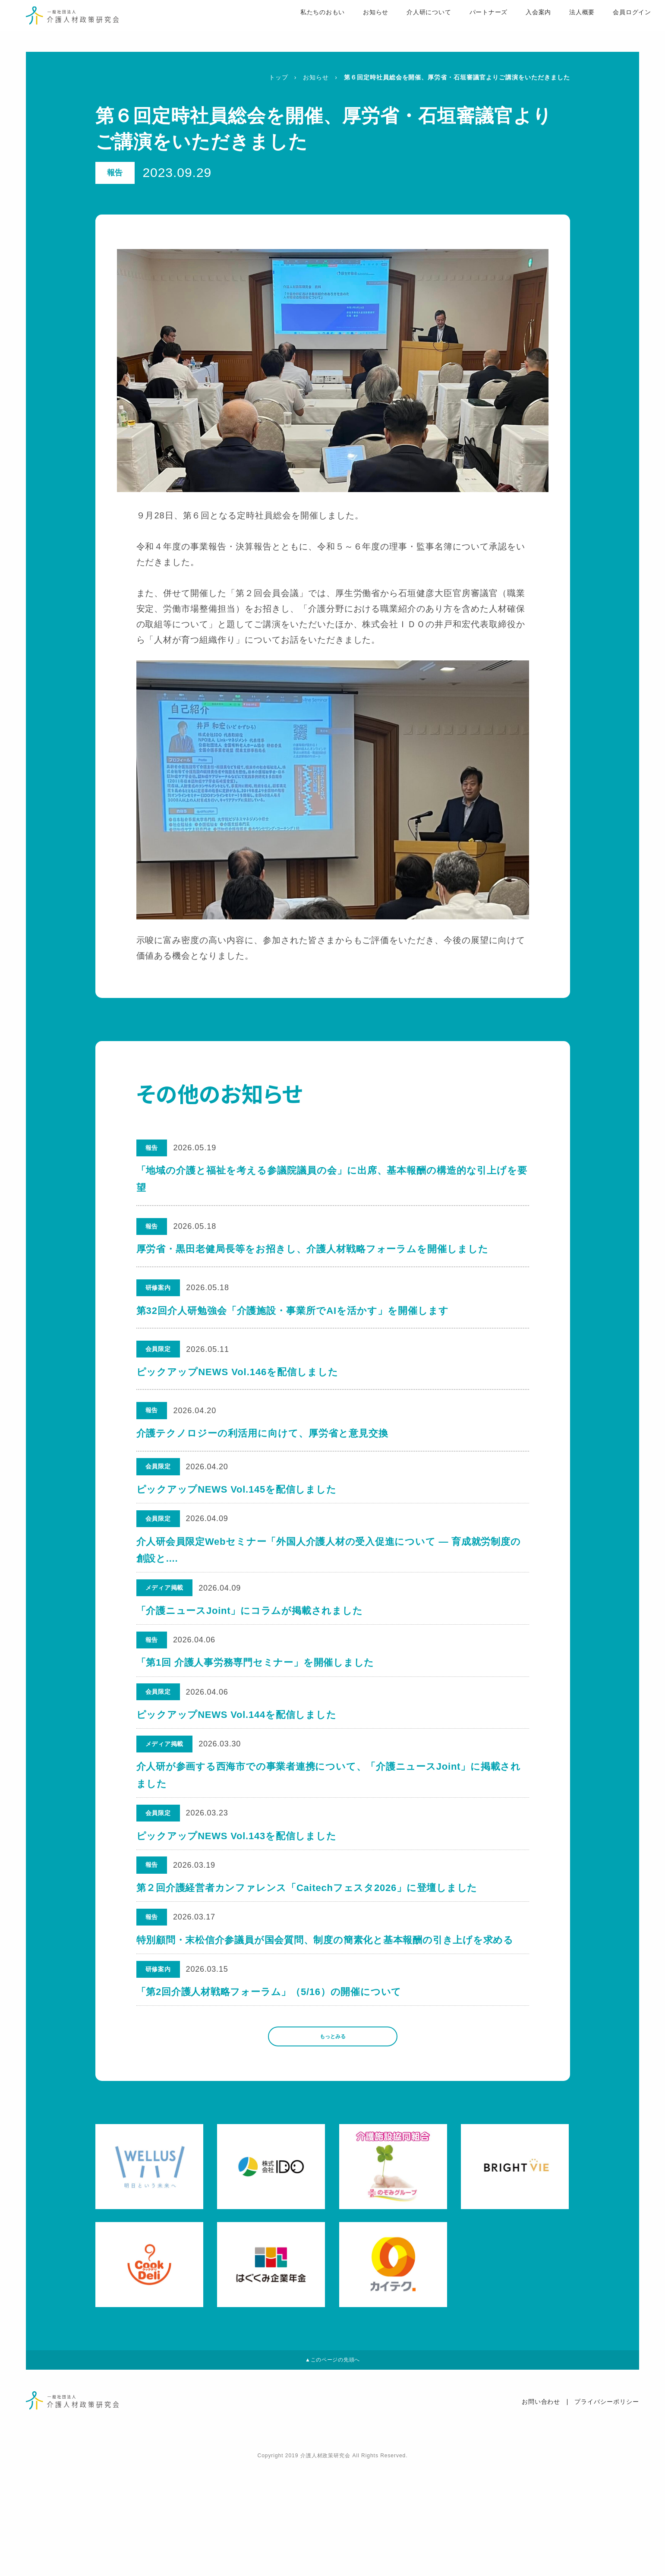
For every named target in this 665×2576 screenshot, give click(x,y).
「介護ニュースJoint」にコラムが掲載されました (250, 1634)
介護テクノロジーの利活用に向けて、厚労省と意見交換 (262, 1433)
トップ (278, 77)
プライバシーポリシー (606, 2513)
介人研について (406, 26)
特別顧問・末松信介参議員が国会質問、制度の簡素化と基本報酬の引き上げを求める (326, 2020)
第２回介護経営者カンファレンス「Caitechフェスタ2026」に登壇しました (308, 1959)
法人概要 (560, 26)
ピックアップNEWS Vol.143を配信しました (237, 1897)
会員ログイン (610, 26)
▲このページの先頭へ (332, 2467)
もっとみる (332, 2135)
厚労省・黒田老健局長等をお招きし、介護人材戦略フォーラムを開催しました (312, 1249)
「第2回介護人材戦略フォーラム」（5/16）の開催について (270, 2081)
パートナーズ (466, 26)
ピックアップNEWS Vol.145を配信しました (237, 1494)
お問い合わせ (541, 2513)
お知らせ (352, 26)
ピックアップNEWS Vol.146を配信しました (237, 1372)
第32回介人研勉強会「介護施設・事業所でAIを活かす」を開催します (292, 1310)
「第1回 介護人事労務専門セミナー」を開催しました (256, 1696)
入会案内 (516, 26)
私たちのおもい (298, 26)
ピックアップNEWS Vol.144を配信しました (237, 1757)
